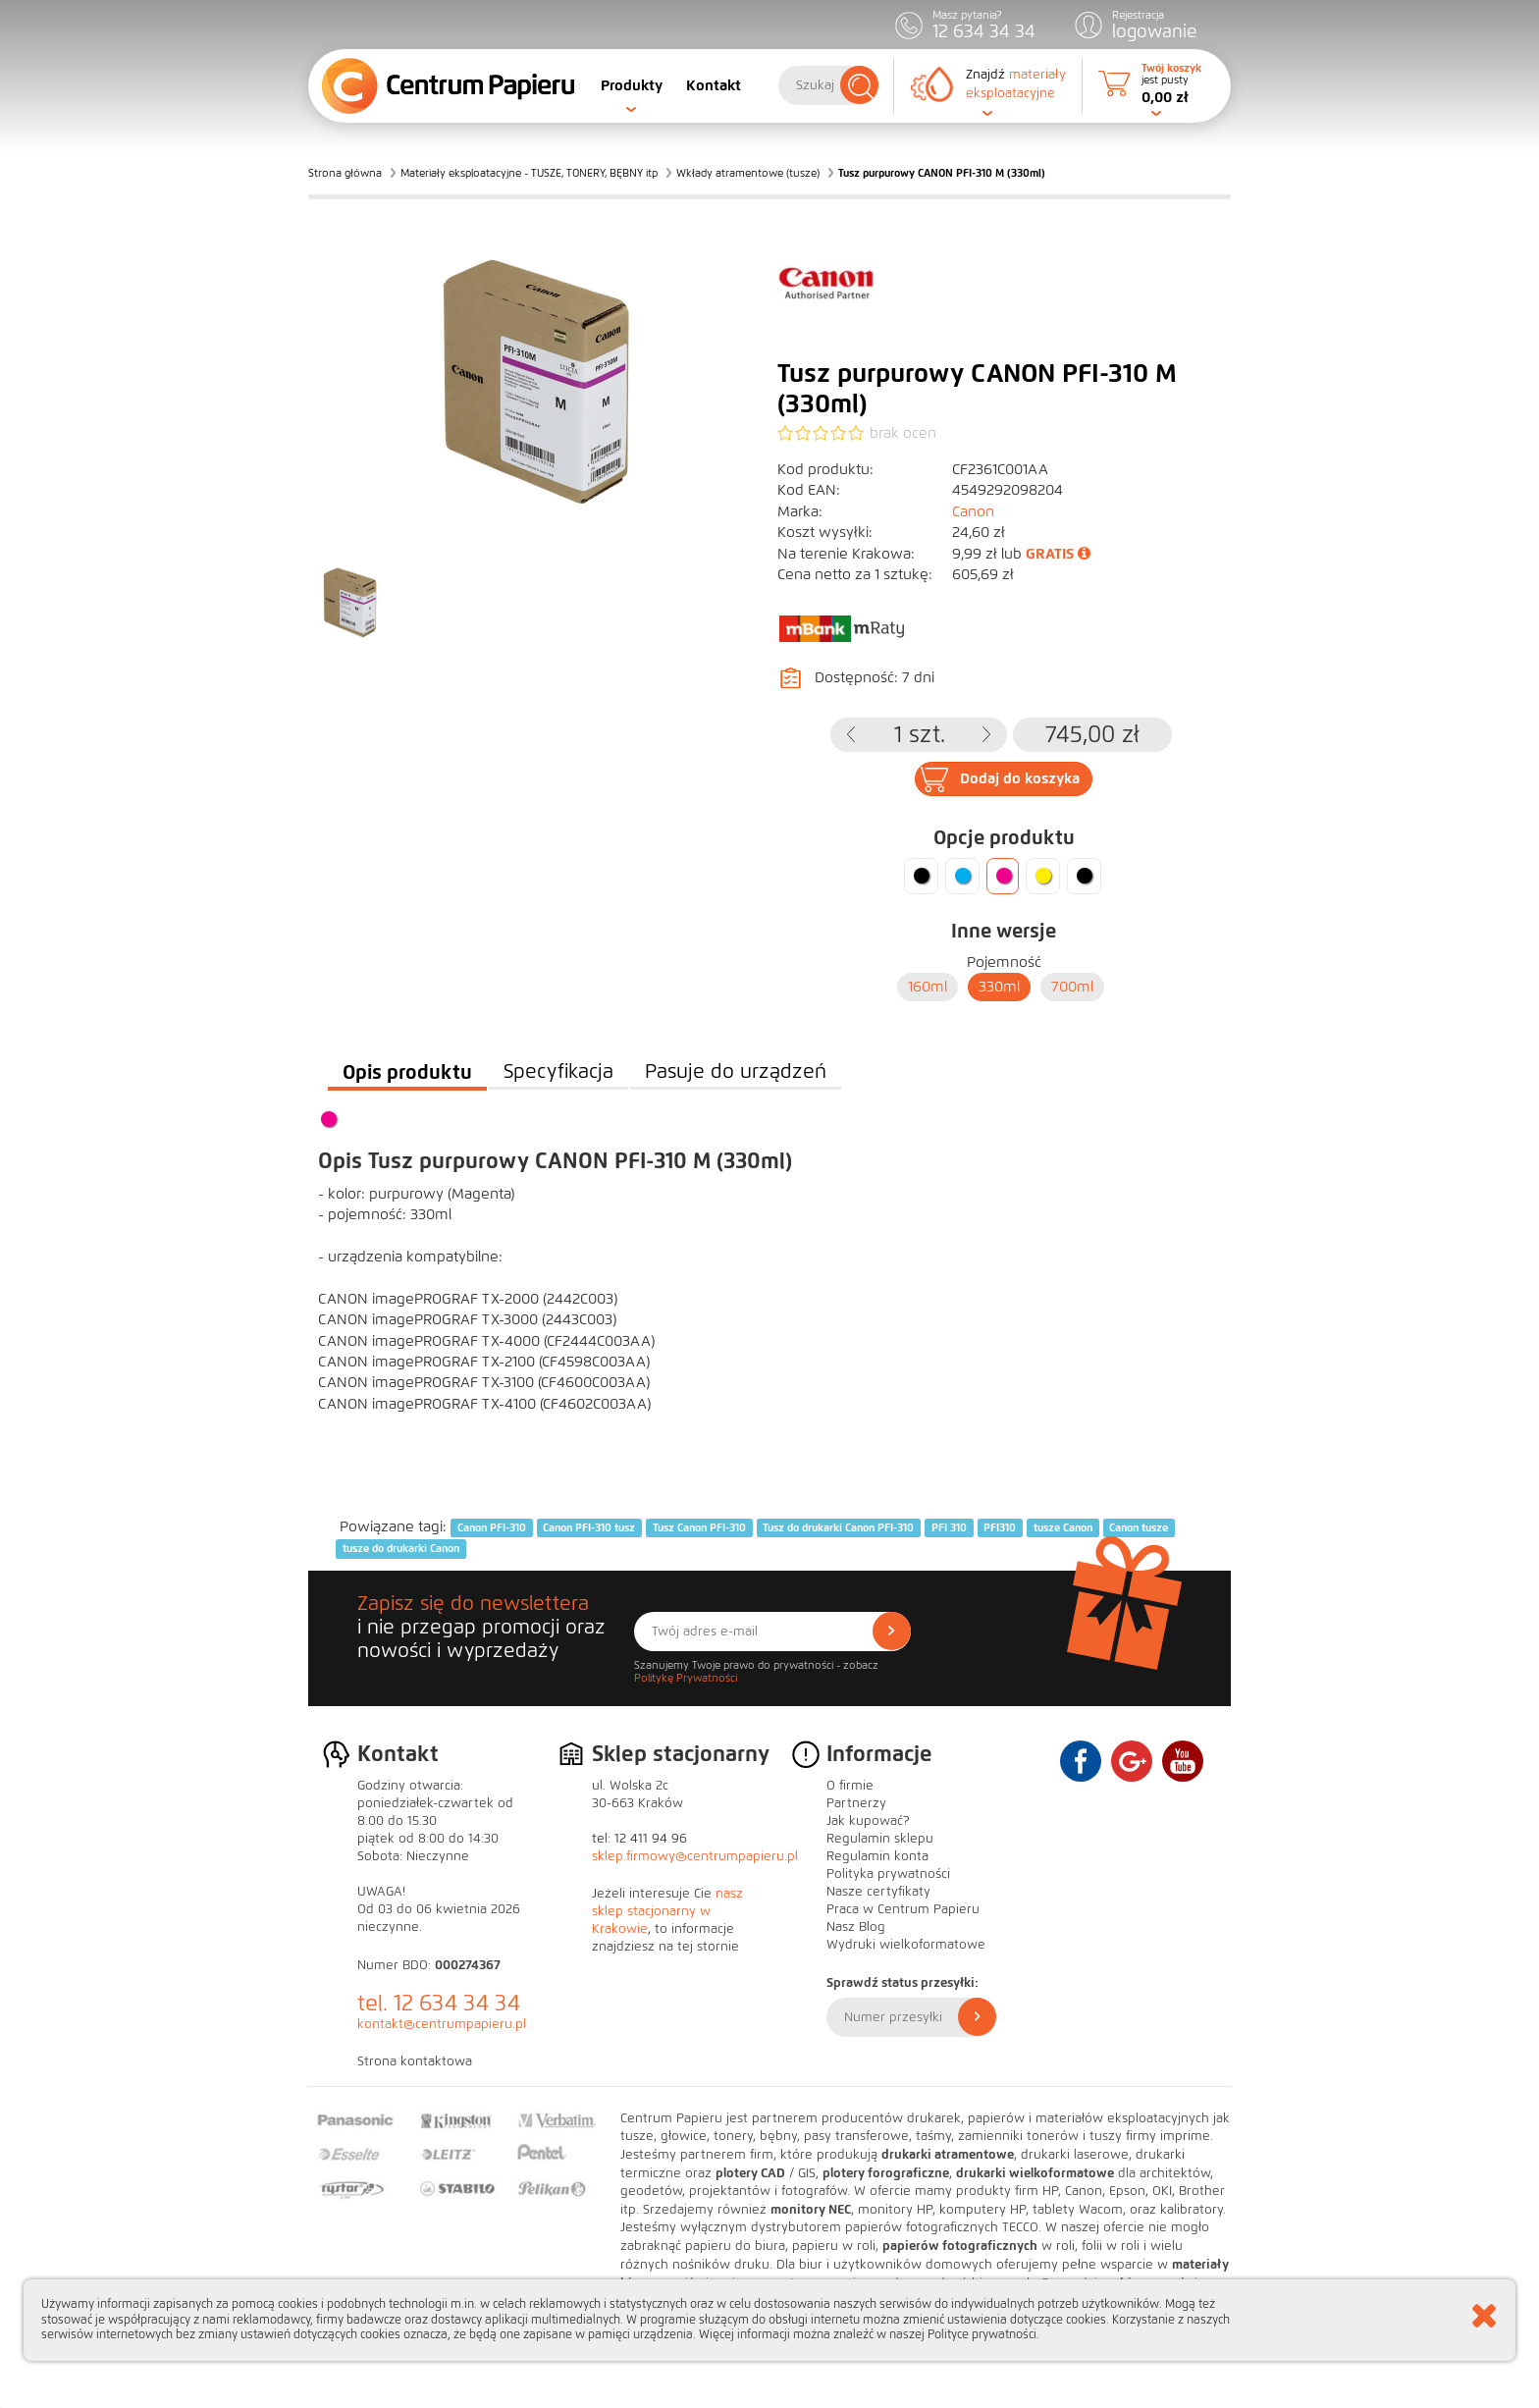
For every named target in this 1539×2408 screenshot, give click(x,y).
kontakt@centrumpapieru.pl (441, 2024)
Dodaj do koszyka (1020, 778)
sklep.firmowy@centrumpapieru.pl (695, 1856)
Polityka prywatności (888, 1874)
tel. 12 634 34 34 (438, 2003)
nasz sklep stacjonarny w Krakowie (667, 1911)
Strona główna (345, 173)
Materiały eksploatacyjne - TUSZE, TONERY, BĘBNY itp (529, 173)
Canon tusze (1138, 1527)
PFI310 (999, 1527)
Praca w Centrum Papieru (903, 1909)
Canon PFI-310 (491, 1527)
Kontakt (713, 85)
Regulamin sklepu (879, 1838)
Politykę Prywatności (685, 1678)
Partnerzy (856, 1803)
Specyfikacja (558, 1071)
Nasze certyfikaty (878, 1892)
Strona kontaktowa (414, 2061)
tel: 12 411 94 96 (639, 1838)
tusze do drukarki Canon (401, 1549)
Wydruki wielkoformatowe (905, 1945)
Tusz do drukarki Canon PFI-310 (838, 1527)
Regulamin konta (877, 1856)
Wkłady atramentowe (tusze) (748, 173)
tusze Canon (1063, 1527)
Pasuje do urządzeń (735, 1071)
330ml (999, 986)
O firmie (850, 1785)
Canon (973, 511)
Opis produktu (407, 1072)
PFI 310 (949, 1527)
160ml (927, 986)
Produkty (632, 85)
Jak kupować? (868, 1821)
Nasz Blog (855, 1927)
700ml (1072, 986)
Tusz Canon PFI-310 (699, 1527)
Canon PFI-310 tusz (589, 1527)
